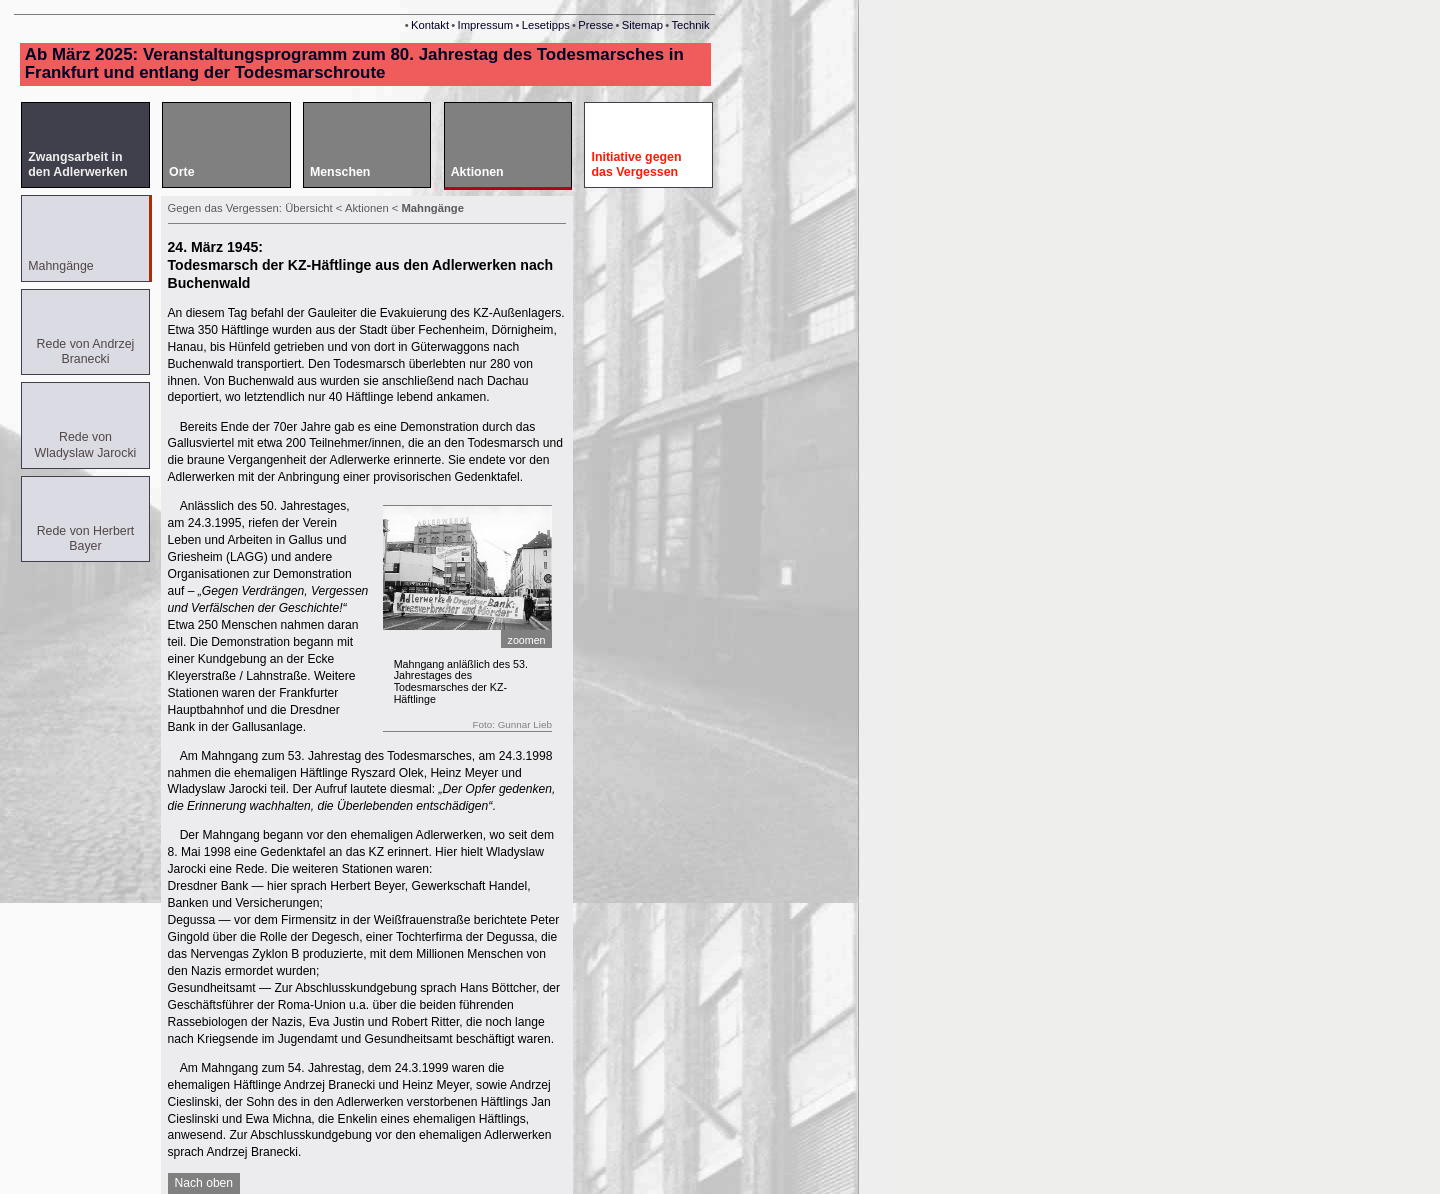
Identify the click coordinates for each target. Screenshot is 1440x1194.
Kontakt (430, 25)
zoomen (527, 640)
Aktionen (368, 208)
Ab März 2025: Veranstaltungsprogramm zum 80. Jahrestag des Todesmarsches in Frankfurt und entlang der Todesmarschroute (354, 63)
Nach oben (204, 1183)
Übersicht (309, 208)
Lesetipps (546, 25)
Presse (595, 25)
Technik (690, 25)
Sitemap (642, 25)
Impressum (486, 25)
